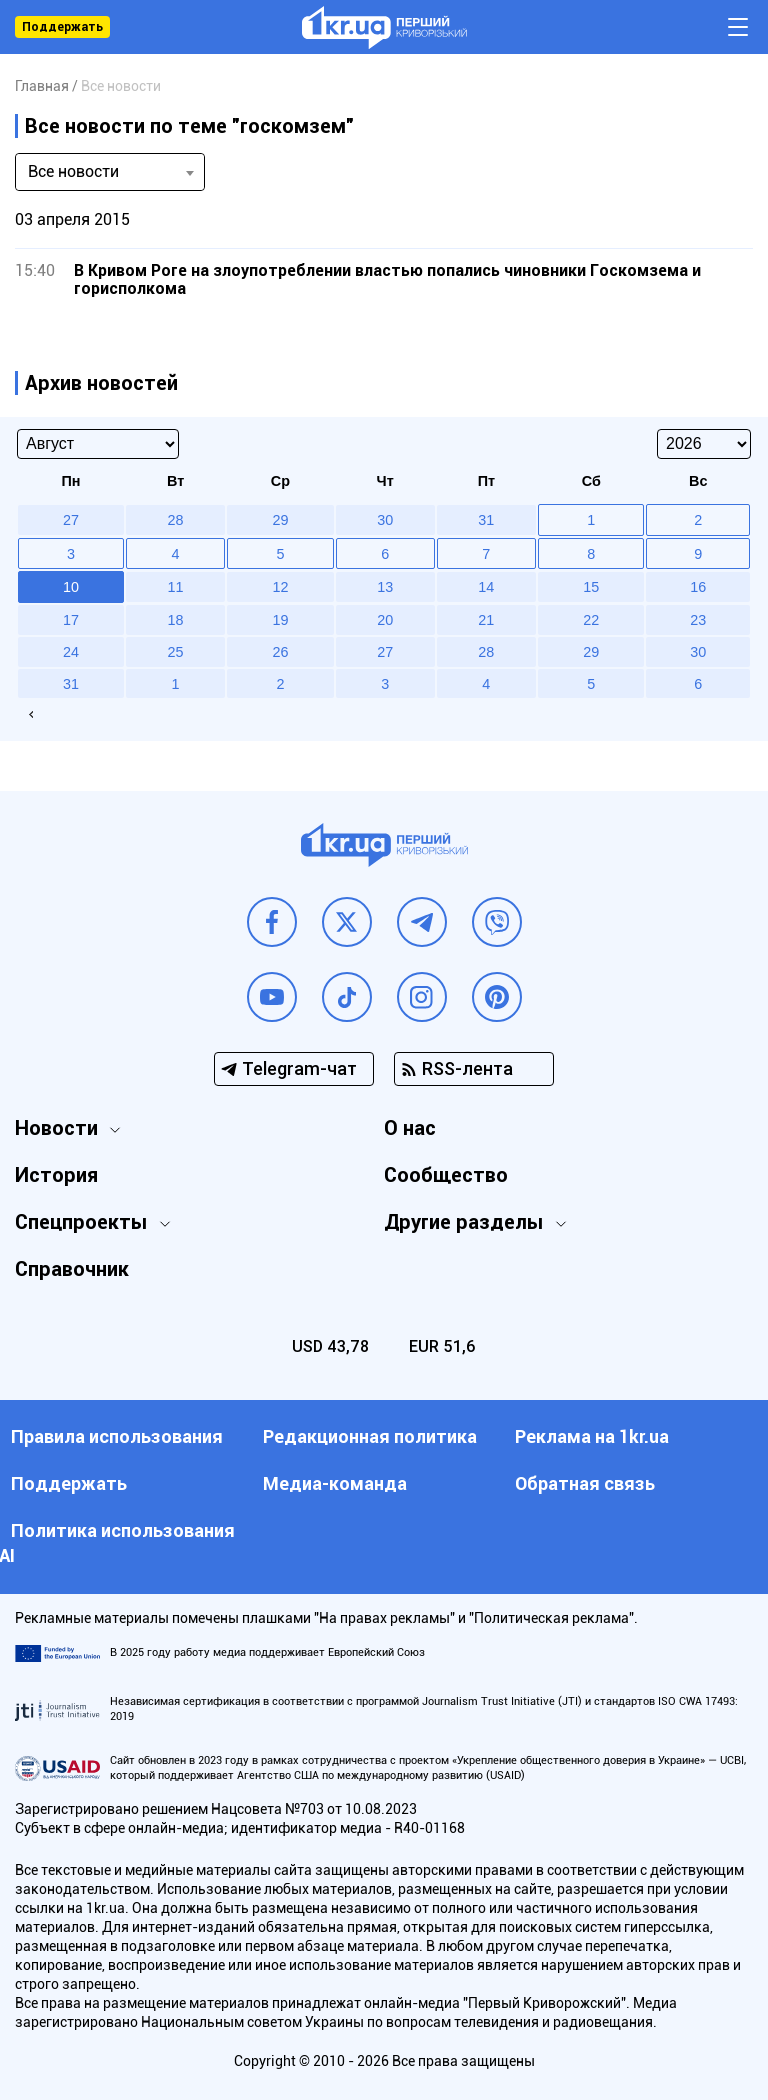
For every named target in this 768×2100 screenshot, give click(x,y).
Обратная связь (585, 1483)
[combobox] (110, 172)
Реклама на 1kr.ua (592, 1436)
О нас (410, 1128)
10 (71, 587)
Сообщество (446, 1175)
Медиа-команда (335, 1483)
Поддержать (62, 27)
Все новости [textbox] (73, 171)
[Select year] (704, 444)
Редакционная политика (370, 1436)
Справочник (72, 1269)
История (56, 1175)
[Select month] (98, 444)
